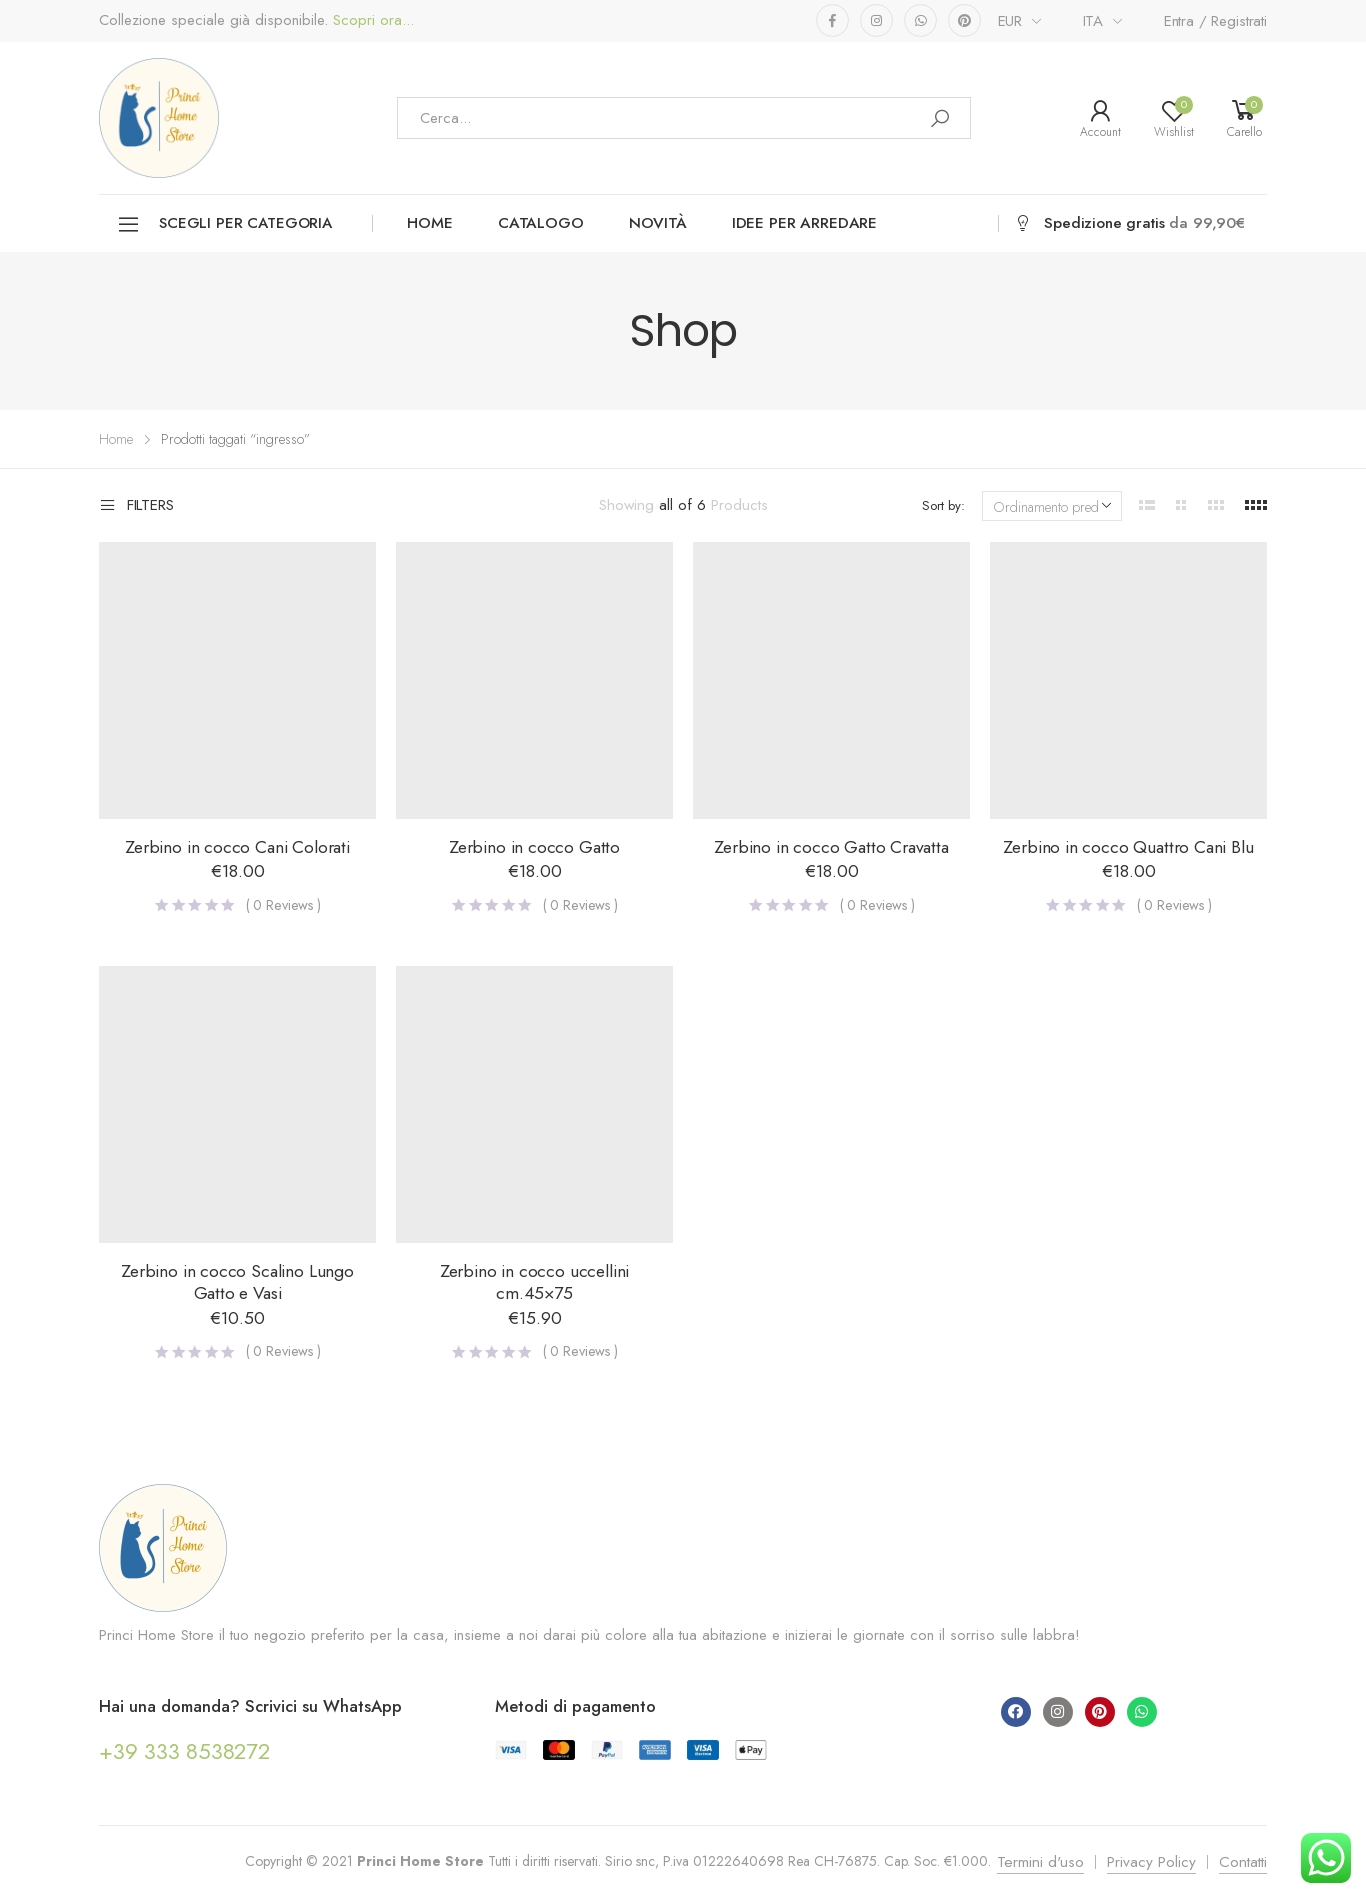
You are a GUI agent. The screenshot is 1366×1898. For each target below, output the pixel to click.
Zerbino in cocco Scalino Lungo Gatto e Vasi (237, 1282)
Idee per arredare (804, 223)
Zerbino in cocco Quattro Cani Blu (1128, 847)
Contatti (1243, 1862)
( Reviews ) (283, 905)
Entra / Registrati (1215, 21)
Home (429, 223)
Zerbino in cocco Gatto (534, 847)
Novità (658, 223)
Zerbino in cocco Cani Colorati (237, 847)
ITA (1093, 21)
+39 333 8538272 (184, 1751)
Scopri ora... (371, 20)
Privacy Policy (1151, 1862)
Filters (136, 506)
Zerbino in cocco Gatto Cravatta (831, 847)
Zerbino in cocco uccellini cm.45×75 (534, 1282)
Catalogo (541, 223)
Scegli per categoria (224, 224)
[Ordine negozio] (1052, 506)
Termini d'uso (1040, 1862)
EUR (1010, 21)
